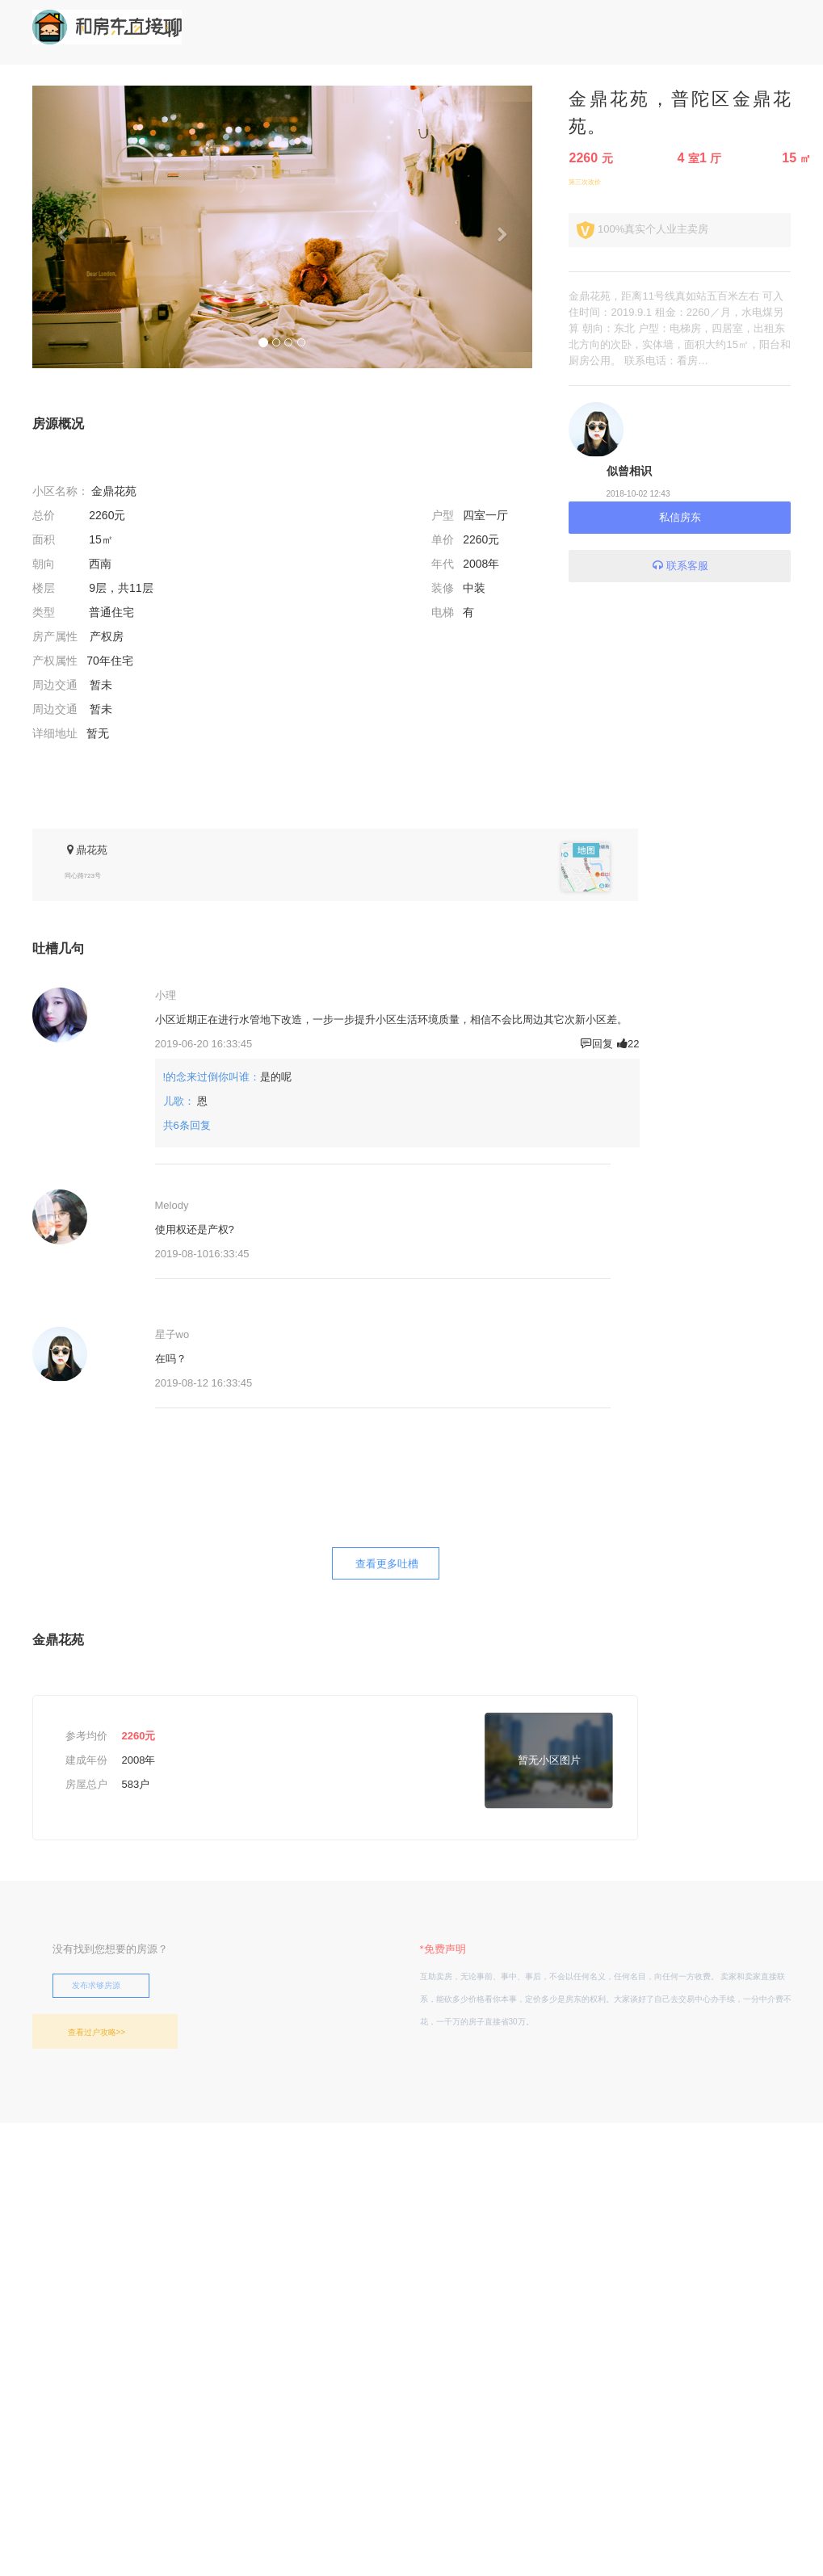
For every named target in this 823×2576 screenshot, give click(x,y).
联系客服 (680, 566)
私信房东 (680, 517)
